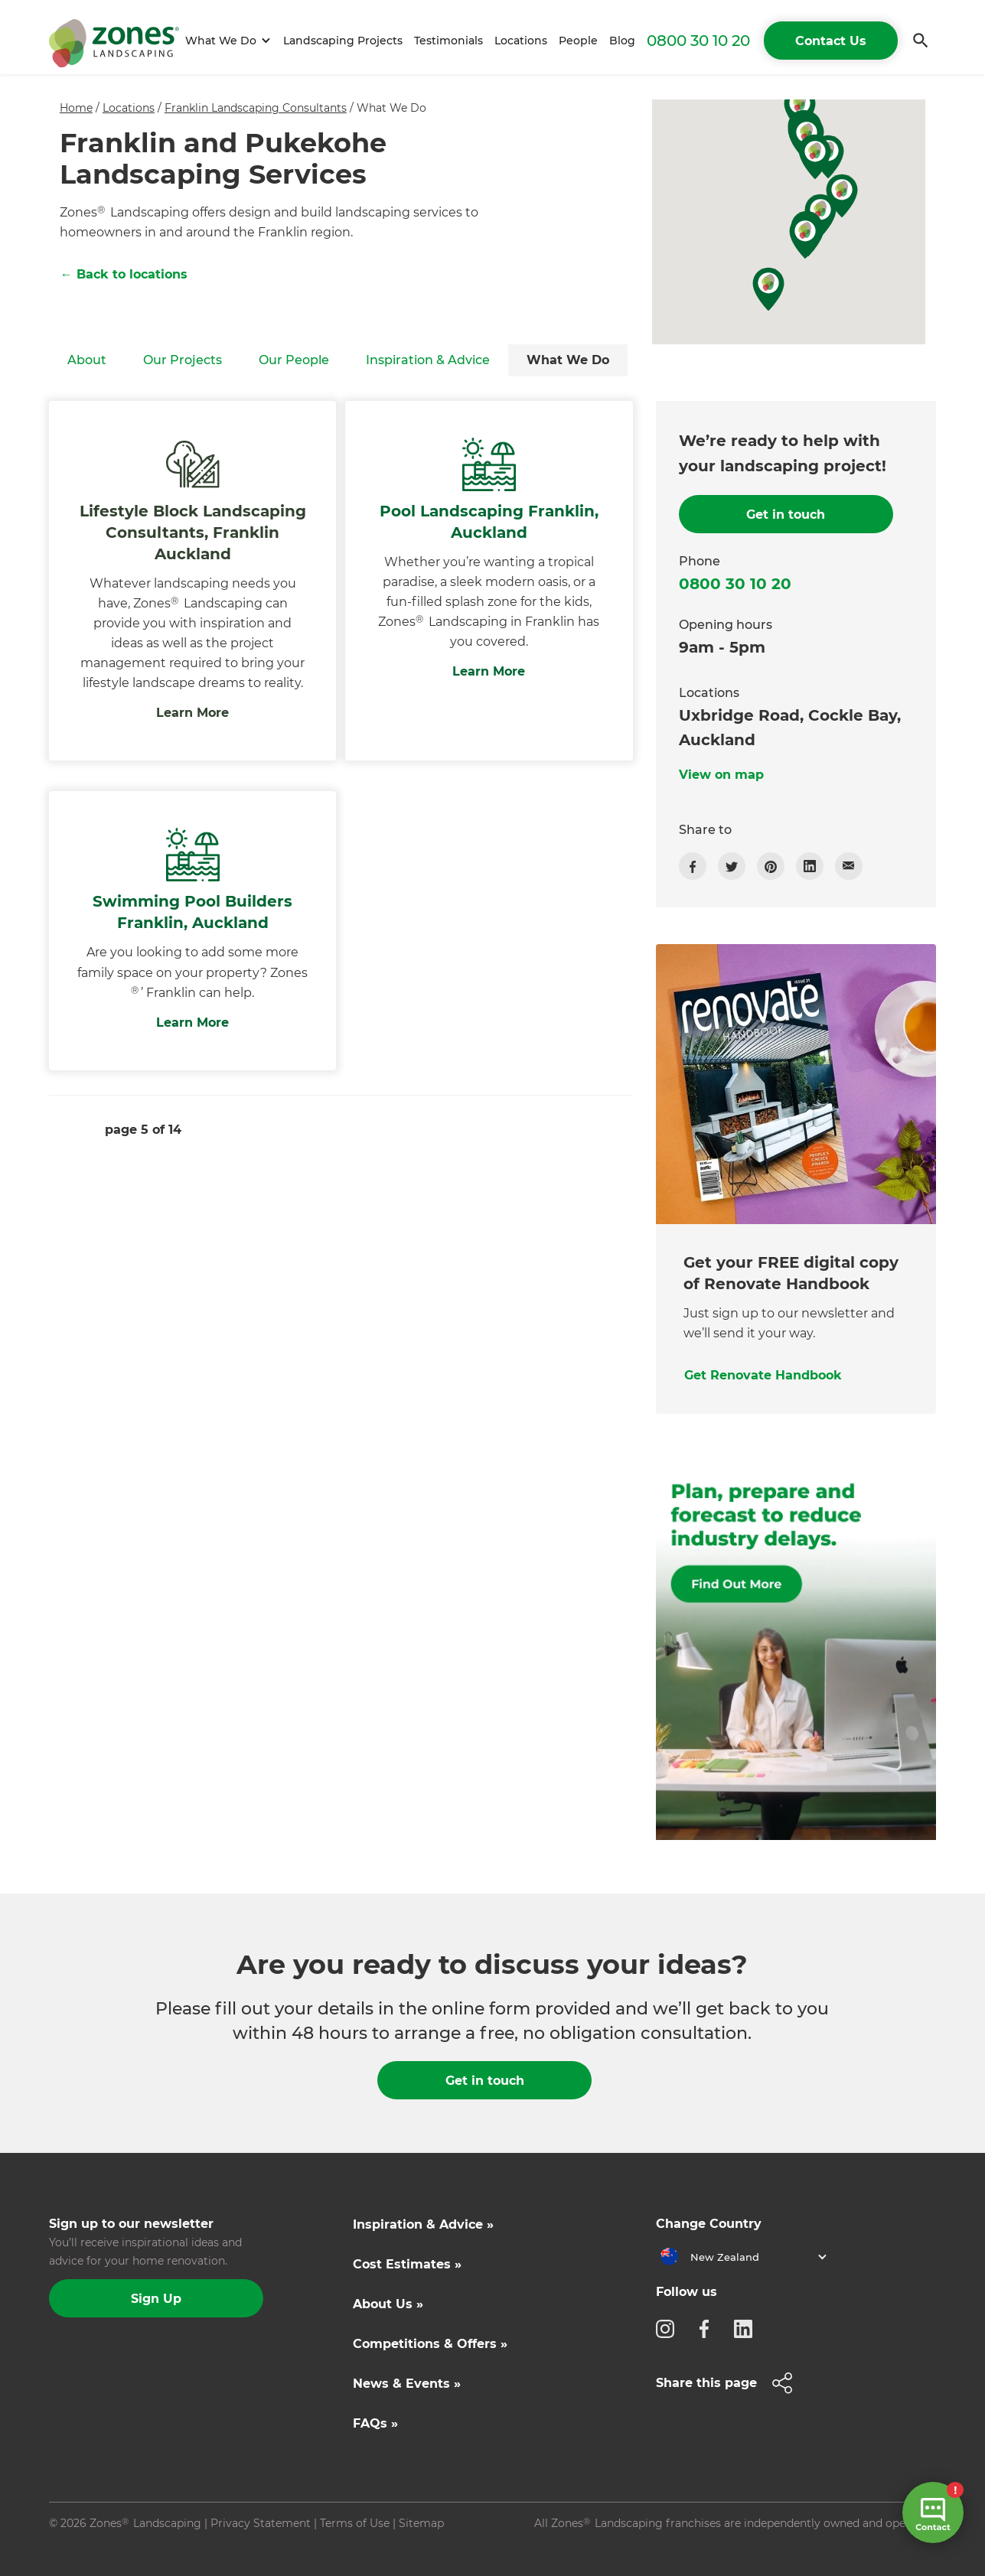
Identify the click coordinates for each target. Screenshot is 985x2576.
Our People (294, 360)
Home (76, 108)
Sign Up (156, 2298)
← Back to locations (124, 274)
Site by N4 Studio (95, 2548)
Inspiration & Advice (428, 360)
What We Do (568, 360)
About (86, 360)
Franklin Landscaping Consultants (256, 108)
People (578, 40)
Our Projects (182, 360)
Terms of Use (355, 2523)
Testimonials (448, 40)
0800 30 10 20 (698, 40)
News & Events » (407, 2383)
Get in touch (484, 2080)
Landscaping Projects (343, 40)
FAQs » (375, 2423)
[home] (114, 40)
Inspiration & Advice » (423, 2224)
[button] (225, 40)
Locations (520, 40)
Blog (622, 40)
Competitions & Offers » (430, 2344)
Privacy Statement (260, 2523)
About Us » (388, 2304)
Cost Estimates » (407, 2264)
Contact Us (830, 41)
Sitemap (421, 2523)
